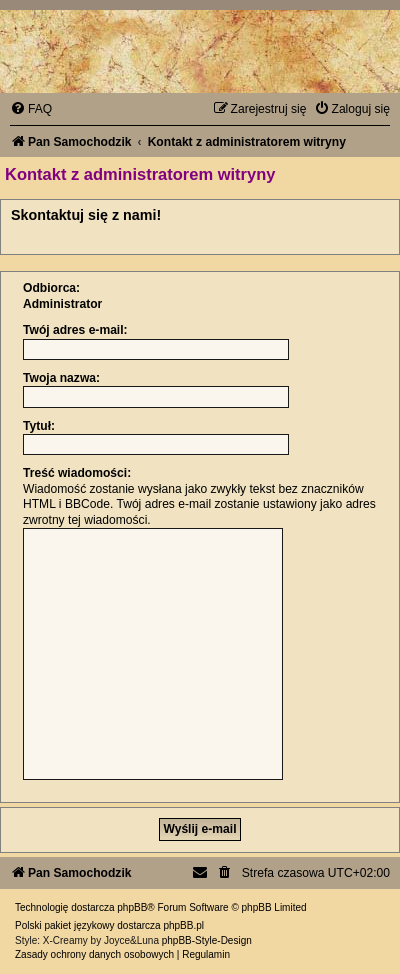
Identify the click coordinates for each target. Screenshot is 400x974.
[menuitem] (31, 109)
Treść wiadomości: (77, 473)
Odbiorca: (51, 288)
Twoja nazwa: (61, 378)
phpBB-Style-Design (207, 940)
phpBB (132, 907)
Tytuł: (39, 426)
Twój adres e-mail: (75, 330)
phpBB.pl (183, 925)
